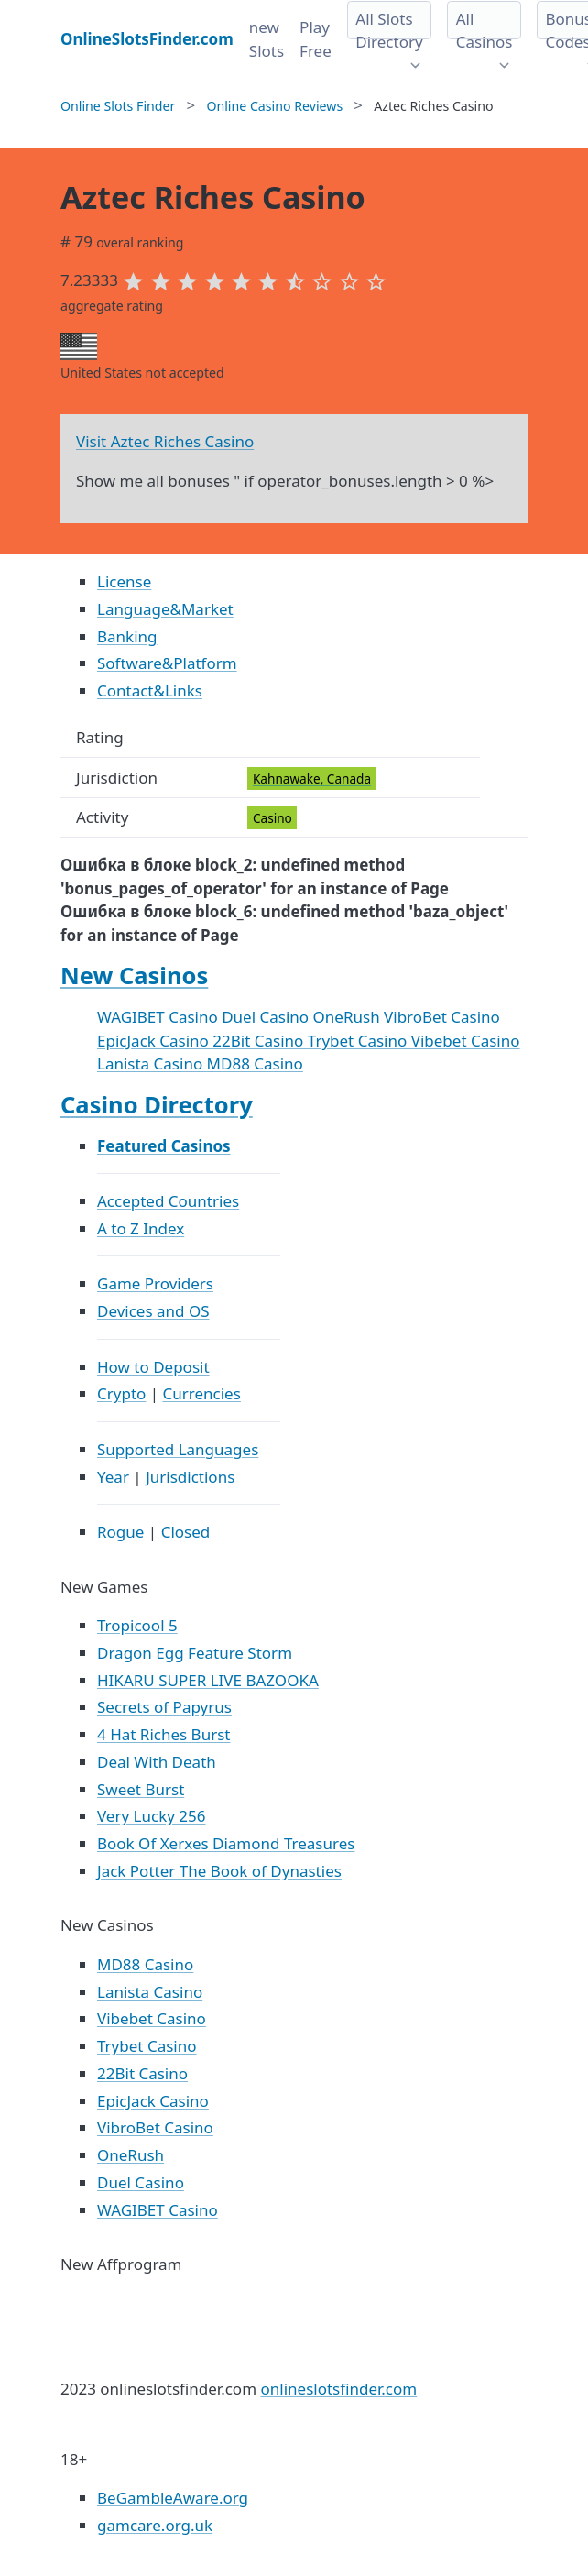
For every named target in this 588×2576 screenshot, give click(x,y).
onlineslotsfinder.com (338, 2388)
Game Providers (155, 1283)
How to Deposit (153, 1366)
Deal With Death (156, 1761)
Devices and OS (153, 1310)
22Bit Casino (259, 1040)
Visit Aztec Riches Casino (165, 441)
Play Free (315, 38)
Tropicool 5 (137, 1625)
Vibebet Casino (465, 1040)
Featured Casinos (164, 1145)
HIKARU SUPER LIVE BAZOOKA (208, 1680)
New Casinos (134, 975)
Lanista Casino (152, 1063)
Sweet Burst (140, 1789)
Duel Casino (267, 1016)
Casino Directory (156, 1104)
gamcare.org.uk (154, 2525)
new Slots (266, 38)
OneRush (349, 1016)
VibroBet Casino (442, 1016)
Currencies (202, 1393)
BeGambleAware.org (172, 2497)
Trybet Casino (359, 1040)
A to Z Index (140, 1228)
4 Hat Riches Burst (163, 1734)
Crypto (121, 1393)
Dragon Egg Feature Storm (194, 1652)
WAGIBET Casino (159, 1016)
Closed (186, 1531)
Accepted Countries (168, 1200)
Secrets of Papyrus (164, 1706)
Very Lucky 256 (151, 1815)
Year (113, 1476)
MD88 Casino (255, 1063)
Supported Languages (177, 1449)
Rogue (120, 1531)
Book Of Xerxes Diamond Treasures (225, 1843)
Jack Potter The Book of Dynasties (219, 1870)
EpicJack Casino (154, 1040)
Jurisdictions (190, 1476)
